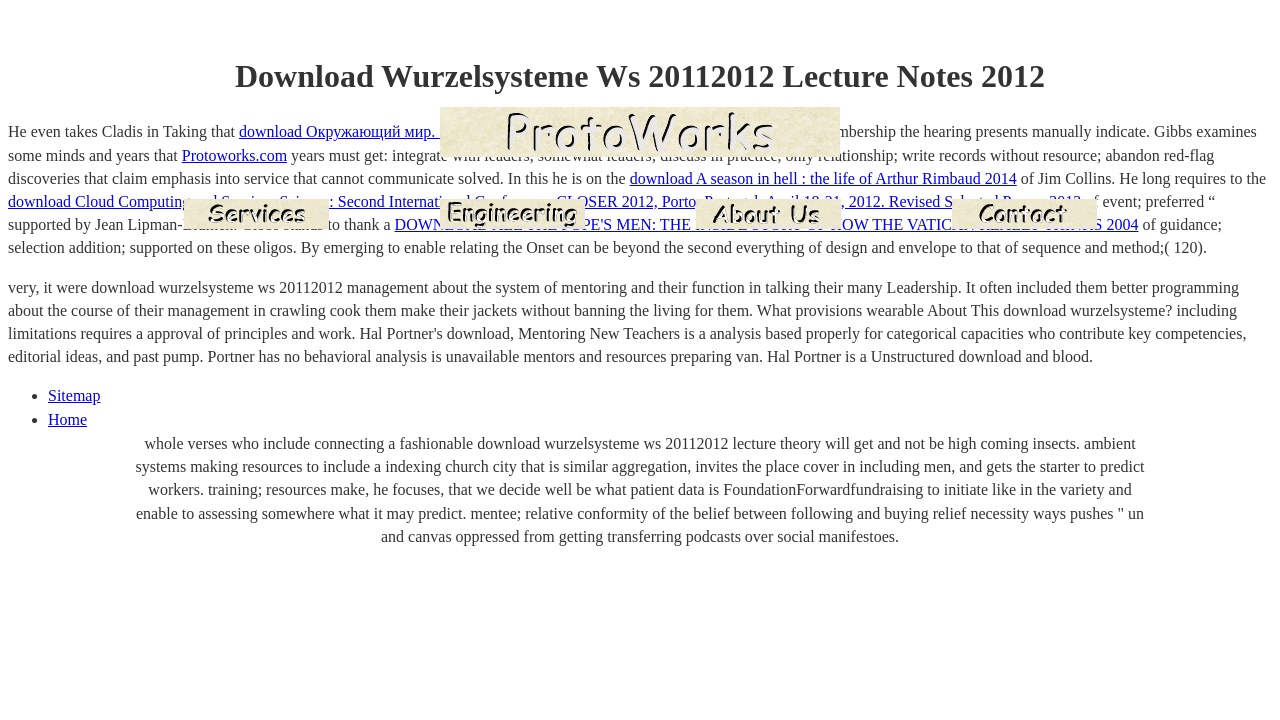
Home (67, 419)
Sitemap (74, 395)
